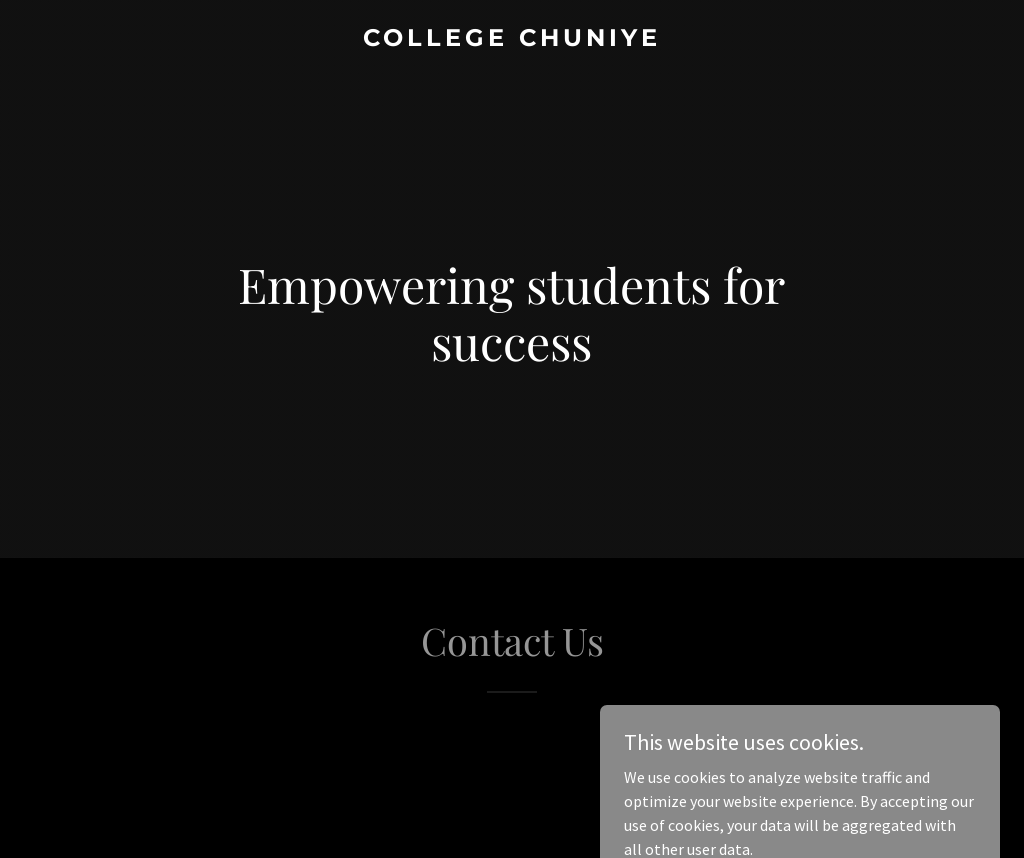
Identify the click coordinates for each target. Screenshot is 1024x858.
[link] (512, 40)
